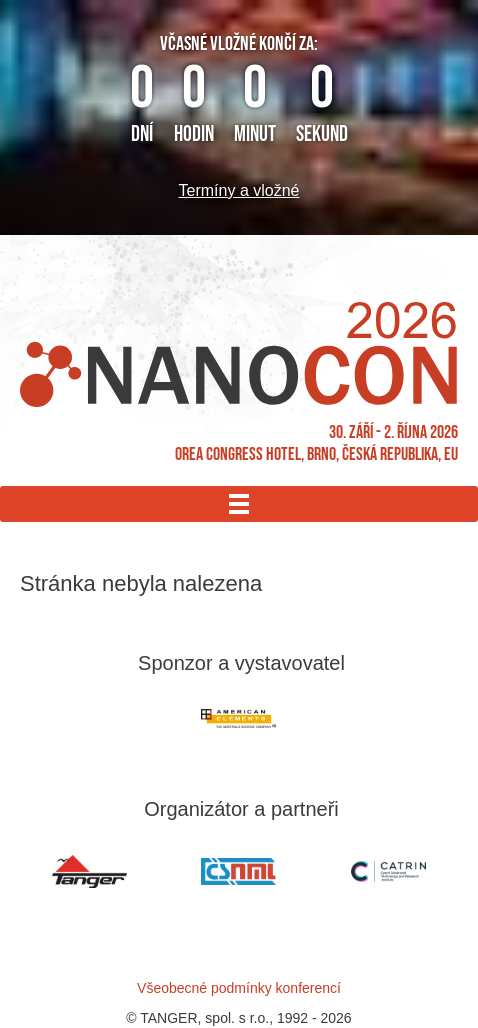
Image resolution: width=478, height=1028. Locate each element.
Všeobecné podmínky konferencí (239, 988)
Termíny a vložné (239, 190)
